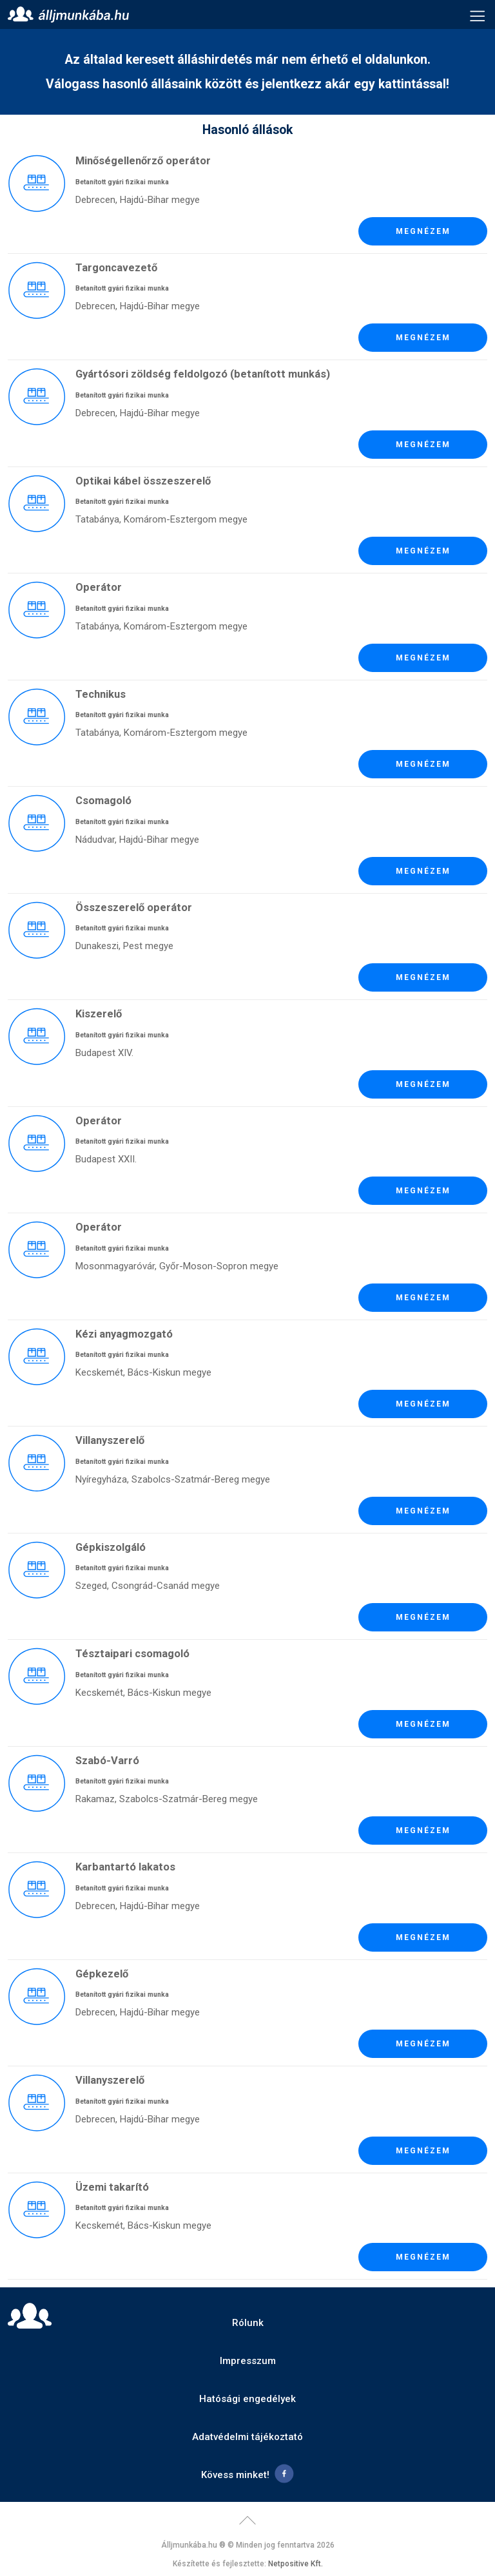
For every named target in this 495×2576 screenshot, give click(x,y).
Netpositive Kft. (295, 2563)
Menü (477, 14)
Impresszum (248, 2361)
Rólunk (248, 2323)
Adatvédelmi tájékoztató (247, 2437)
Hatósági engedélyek (247, 2399)
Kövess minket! (235, 2475)
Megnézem (423, 231)
